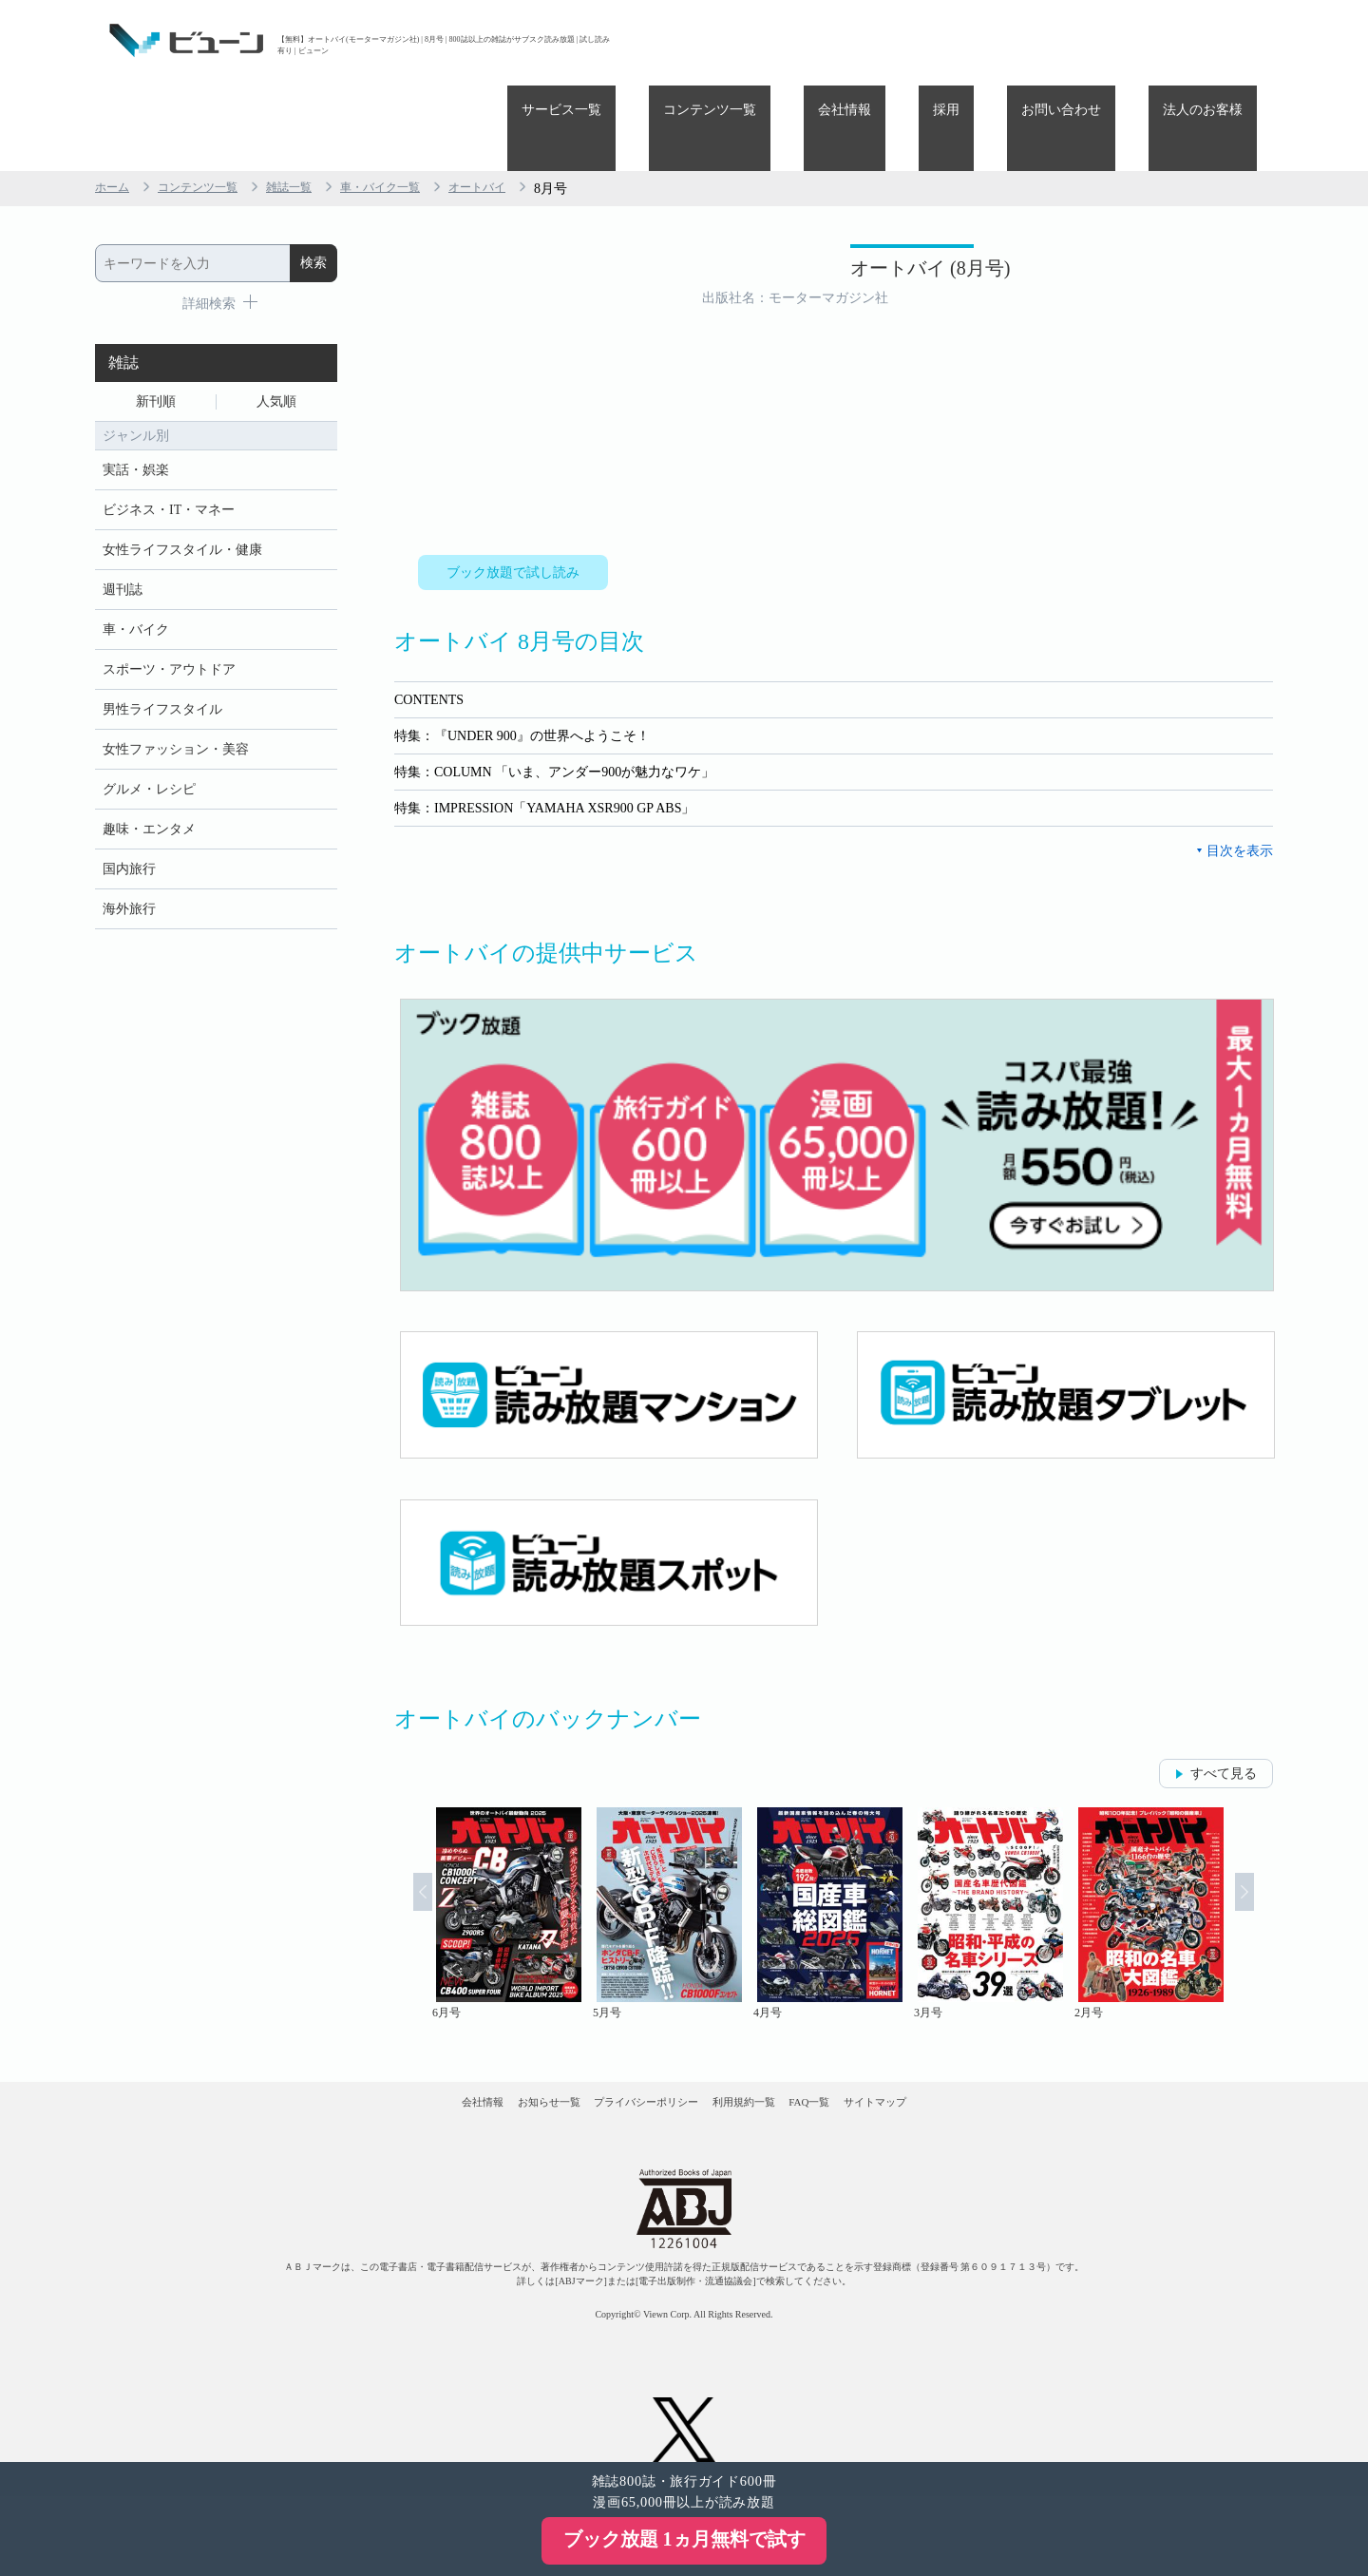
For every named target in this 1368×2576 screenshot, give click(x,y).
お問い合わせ (1104, 40)
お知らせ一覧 (485, 2050)
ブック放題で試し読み (513, 491)
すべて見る (1223, 1705)
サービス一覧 (718, 40)
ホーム (115, 103)
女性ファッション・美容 (176, 700)
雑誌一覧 (311, 103)
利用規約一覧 (766, 2050)
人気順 (276, 320)
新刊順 (156, 320)
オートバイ (521, 103)
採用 (1017, 40)
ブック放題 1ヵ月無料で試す (684, 2538)
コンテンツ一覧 (837, 40)
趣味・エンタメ (149, 787)
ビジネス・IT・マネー (169, 437)
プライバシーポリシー (626, 2050)
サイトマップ (976, 2050)
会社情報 (944, 40)
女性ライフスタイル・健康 (182, 481)
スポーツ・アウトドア (169, 612)
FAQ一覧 (871, 2050)
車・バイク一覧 (413, 103)
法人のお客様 (1217, 40)
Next (1269, 1846)
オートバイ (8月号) (816, 197)
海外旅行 (129, 875)
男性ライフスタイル (162, 656)
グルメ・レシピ (149, 743)
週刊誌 (122, 525)
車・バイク (136, 569)
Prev (398, 1846)
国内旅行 (129, 831)
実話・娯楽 (136, 394)
